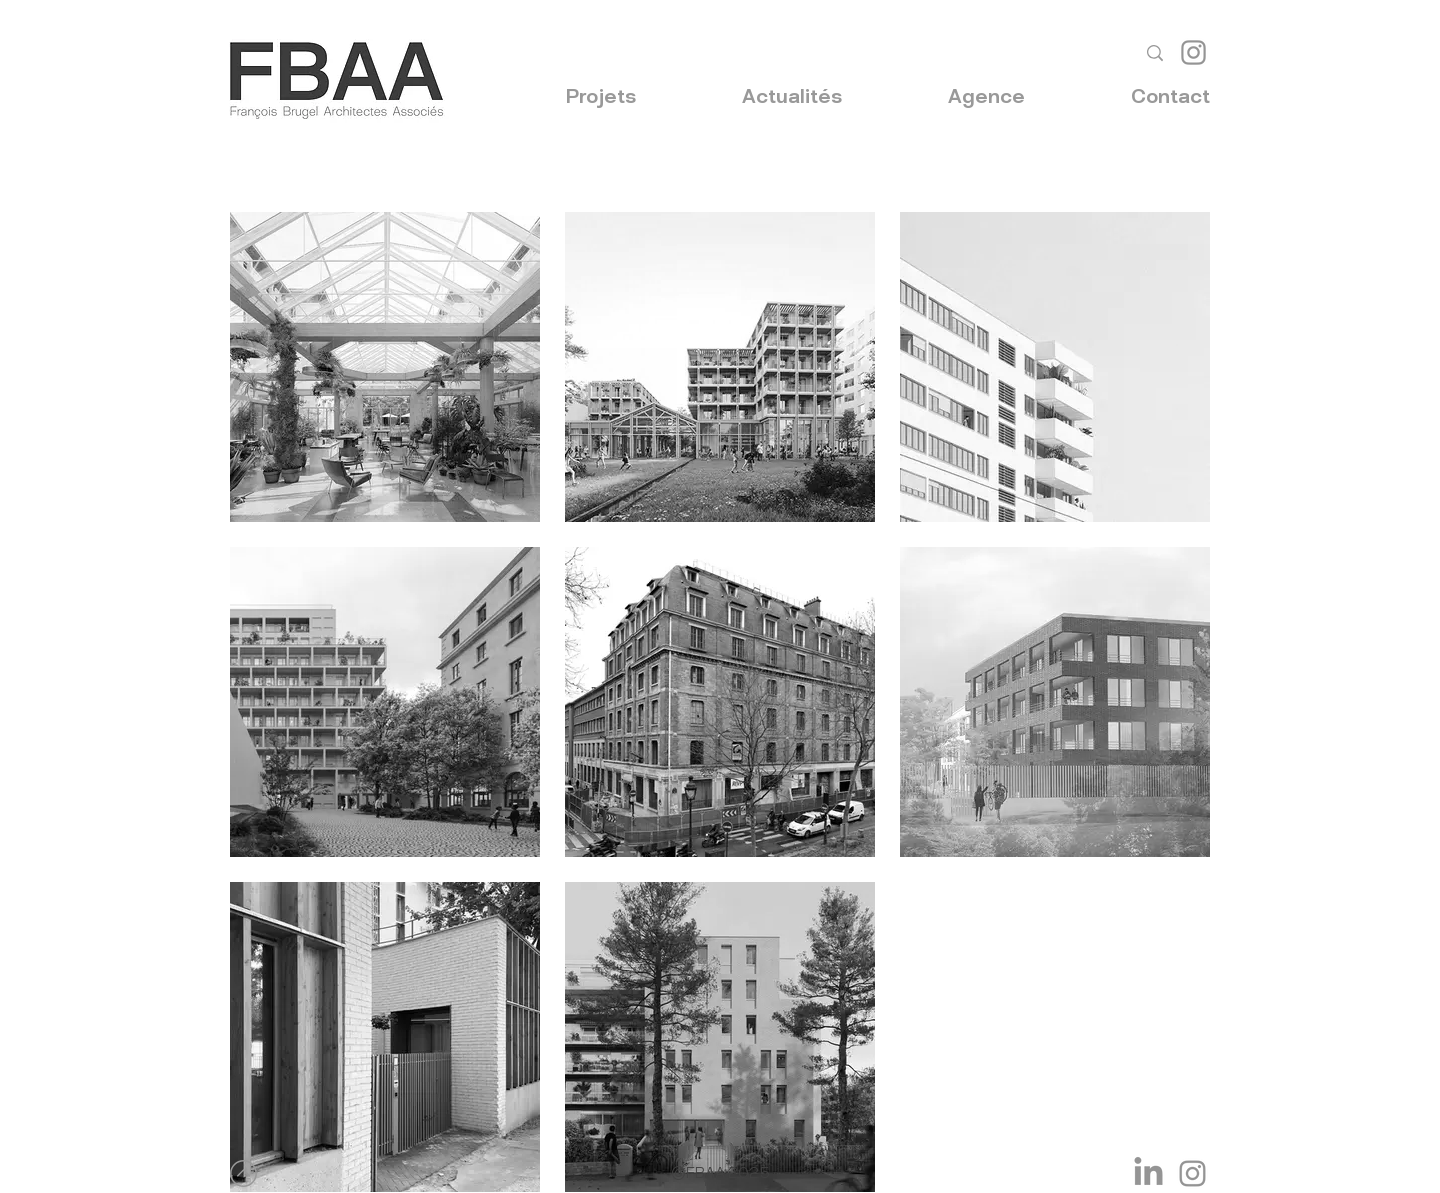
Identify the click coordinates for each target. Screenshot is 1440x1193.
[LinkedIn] (1148, 1173)
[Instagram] (1193, 52)
